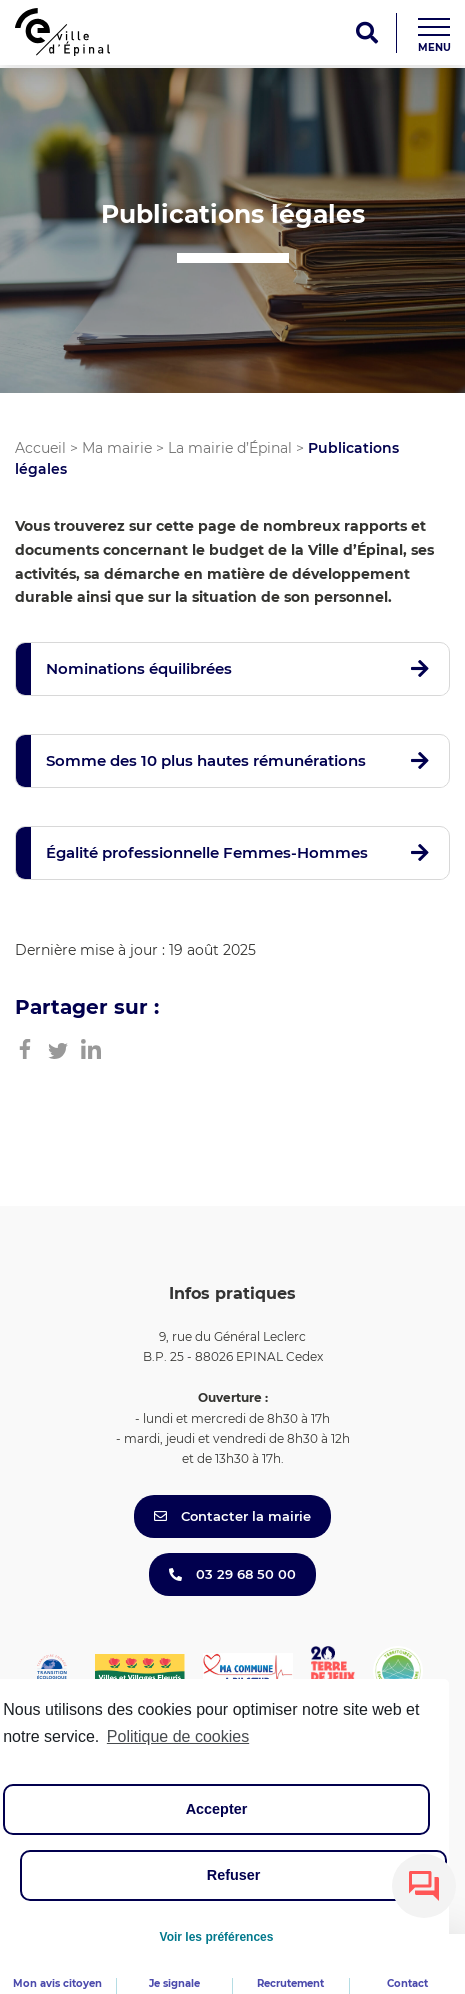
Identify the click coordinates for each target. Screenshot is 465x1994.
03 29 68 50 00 (232, 1574)
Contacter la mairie (232, 1516)
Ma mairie (117, 448)
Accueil (40, 448)
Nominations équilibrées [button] (139, 668)
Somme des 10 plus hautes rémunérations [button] (206, 760)
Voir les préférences (217, 1937)
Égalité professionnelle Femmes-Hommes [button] (207, 852)
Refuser (234, 1875)
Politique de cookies (178, 1736)
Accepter (217, 1809)
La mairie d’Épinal (230, 448)
